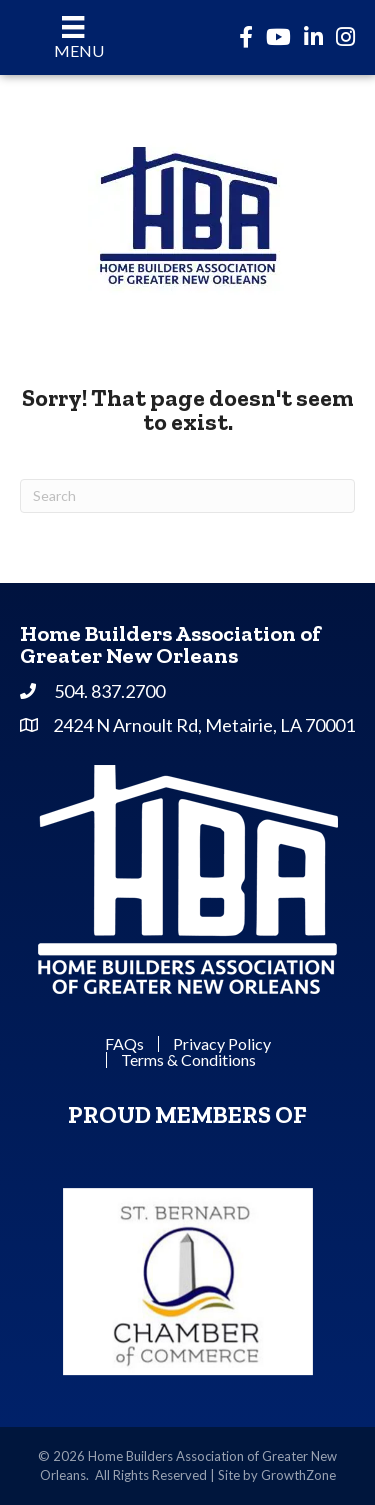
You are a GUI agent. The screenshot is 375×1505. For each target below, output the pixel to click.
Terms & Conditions (188, 1060)
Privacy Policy (222, 1044)
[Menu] (73, 37)
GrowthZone (298, 1475)
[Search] (187, 496)
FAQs (124, 1044)
